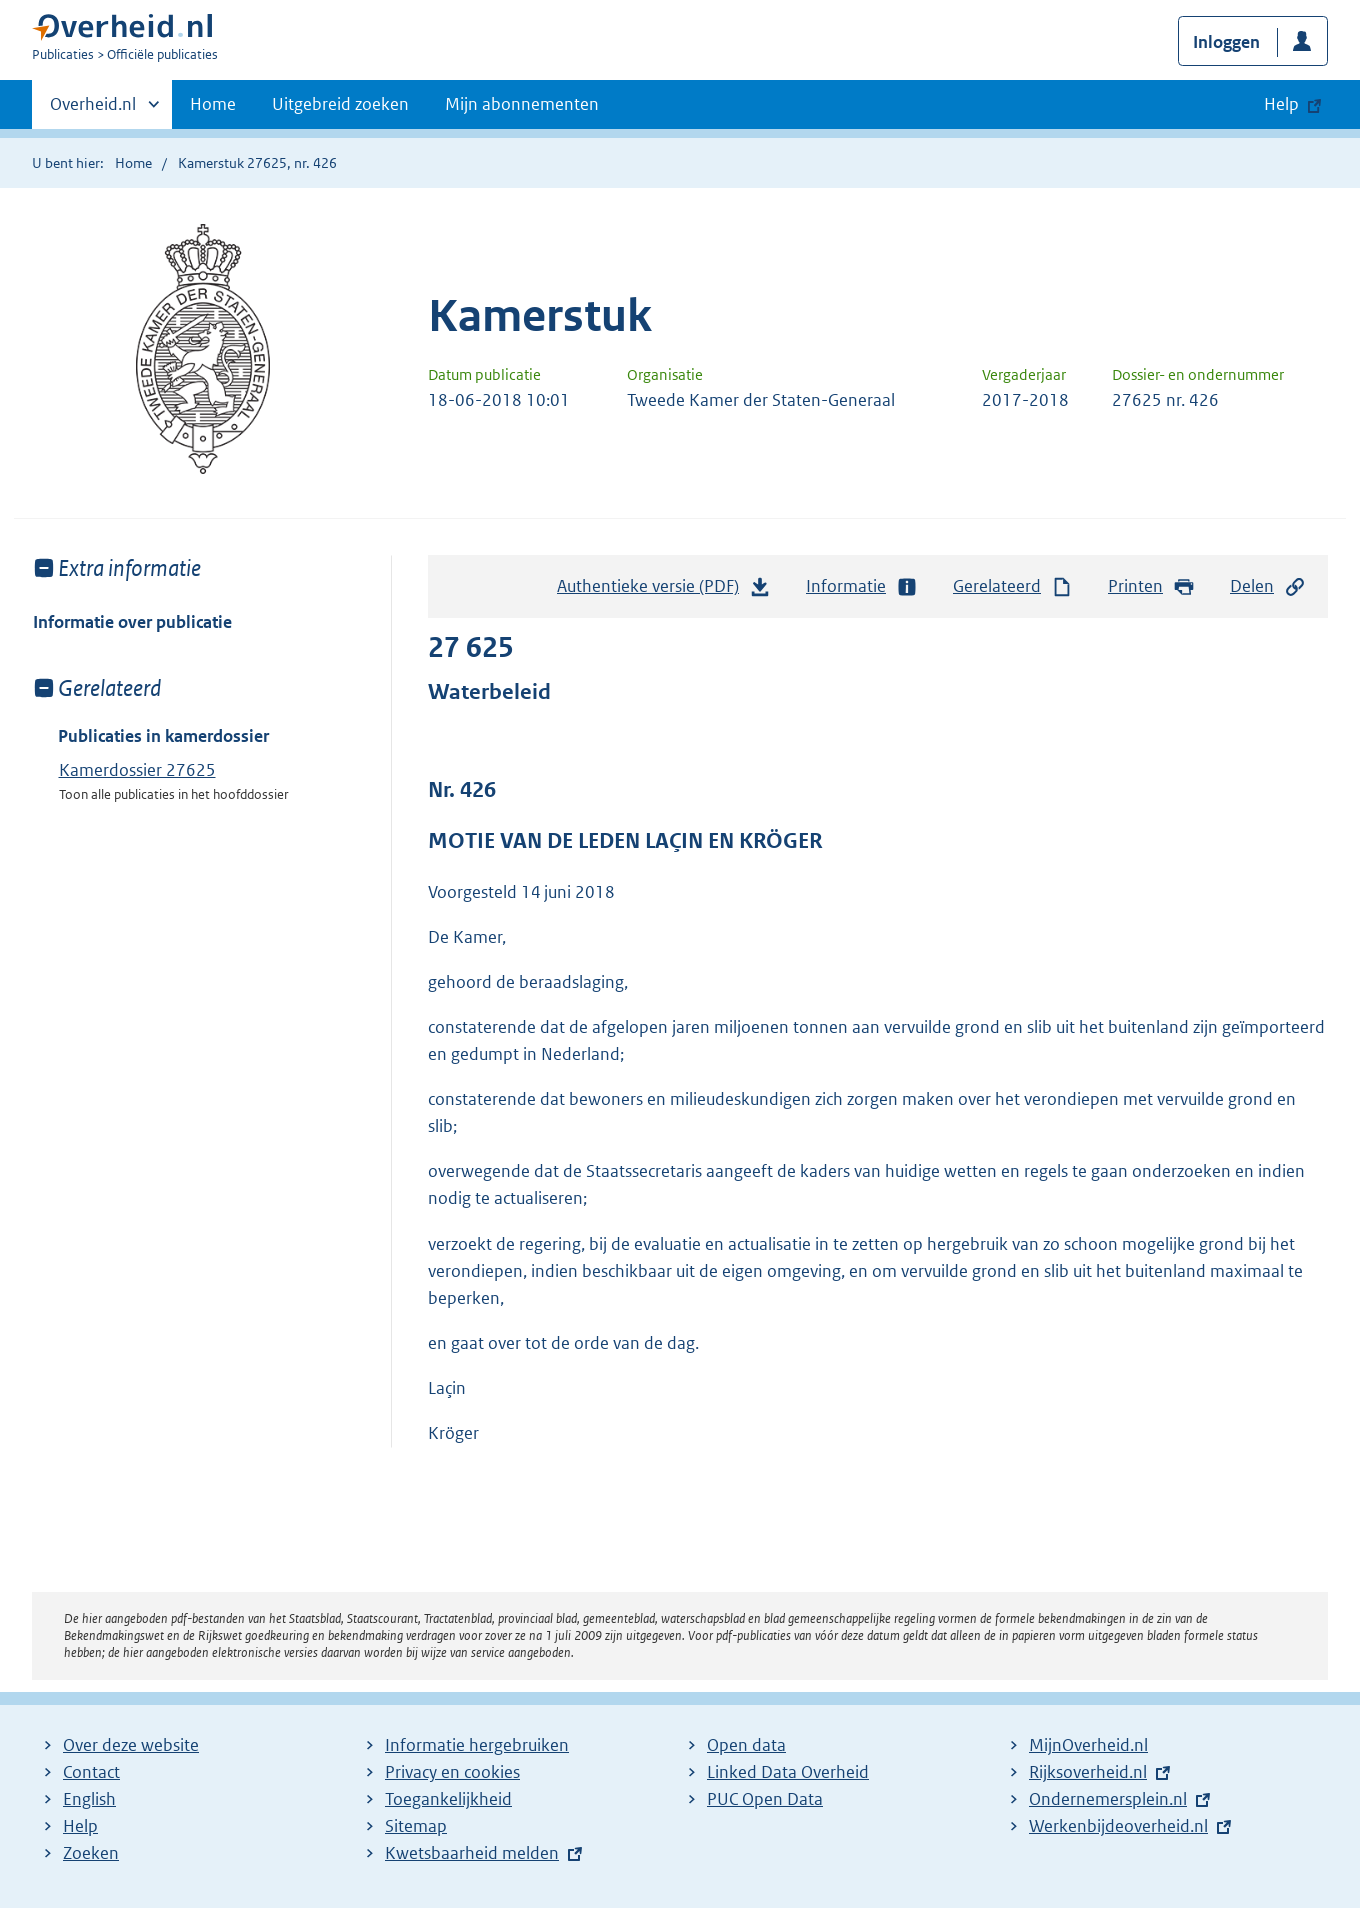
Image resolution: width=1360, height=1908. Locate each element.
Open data (746, 1745)
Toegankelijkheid (448, 1799)
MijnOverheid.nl (1088, 1745)
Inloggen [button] (1226, 42)
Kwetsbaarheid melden (472, 1853)
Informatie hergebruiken (477, 1745)
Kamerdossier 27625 (137, 770)
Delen (1268, 586)
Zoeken (91, 1853)
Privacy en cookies (452, 1772)
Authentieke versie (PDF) (664, 591)
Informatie (862, 586)
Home (213, 104)
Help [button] (1281, 104)
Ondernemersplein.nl (1108, 1799)
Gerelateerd (1013, 586)
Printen (1151, 586)
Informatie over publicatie (132, 622)
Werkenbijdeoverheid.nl (1118, 1826)
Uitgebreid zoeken (340, 104)
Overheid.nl (93, 110)
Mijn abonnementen (522, 104)
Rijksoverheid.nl (1088, 1772)
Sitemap (416, 1826)
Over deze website (131, 1745)
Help (80, 1826)
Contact (91, 1772)
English (89, 1799)
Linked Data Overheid (788, 1772)
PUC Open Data (765, 1799)
